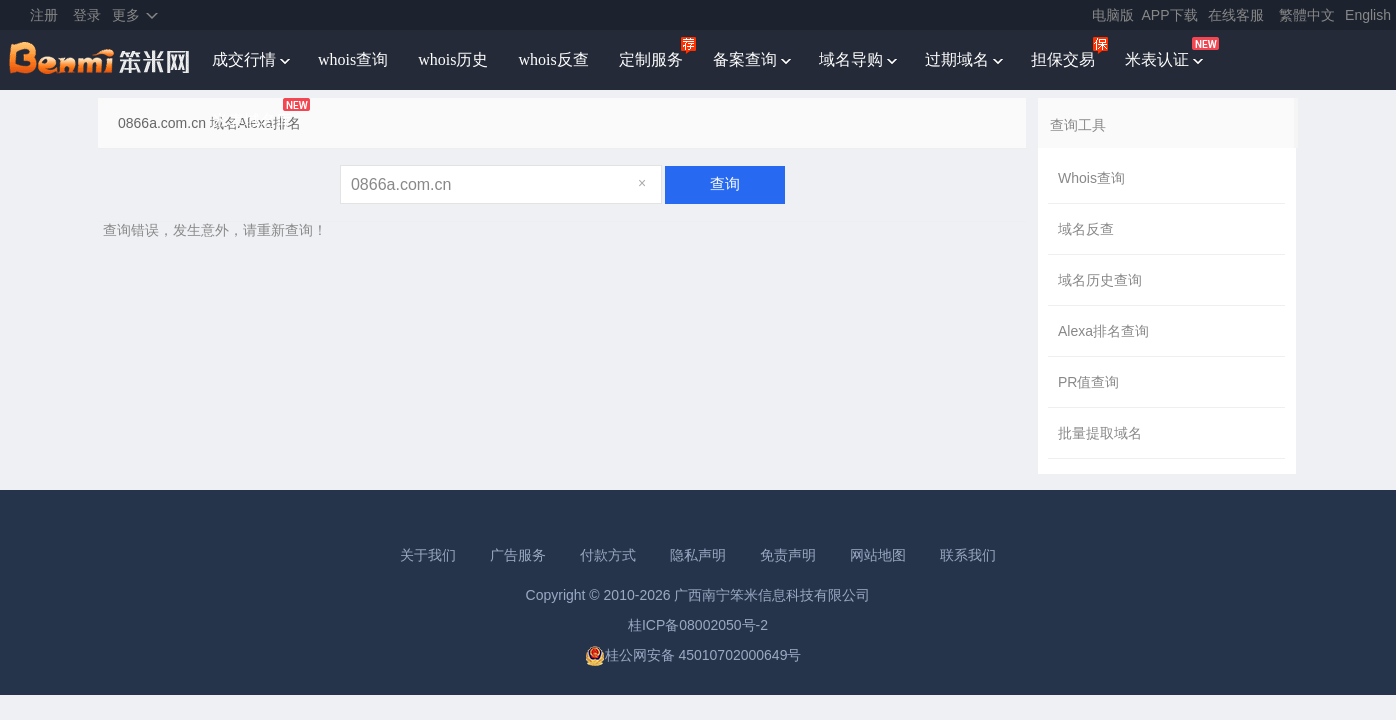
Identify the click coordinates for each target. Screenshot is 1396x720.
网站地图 (878, 555)
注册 (44, 15)
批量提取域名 (1100, 433)
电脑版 (1113, 15)
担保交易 (1063, 59)
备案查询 (745, 59)
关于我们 (428, 555)
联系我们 (968, 555)
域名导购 (851, 59)
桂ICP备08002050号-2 (698, 625)
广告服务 (518, 555)
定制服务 (651, 59)
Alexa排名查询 (1103, 331)
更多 (126, 15)
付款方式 (608, 555)
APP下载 (1170, 15)
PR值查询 (1088, 382)
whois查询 (353, 59)
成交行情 (244, 59)
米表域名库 (252, 120)
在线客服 (1236, 15)
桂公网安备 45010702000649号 (693, 655)
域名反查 (1086, 229)
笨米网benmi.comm (101, 60)
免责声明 (788, 555)
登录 (87, 15)
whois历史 (453, 59)
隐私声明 (698, 555)
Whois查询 (1091, 178)
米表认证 (1157, 59)
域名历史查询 (1100, 280)
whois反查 (553, 59)
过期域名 (957, 59)
